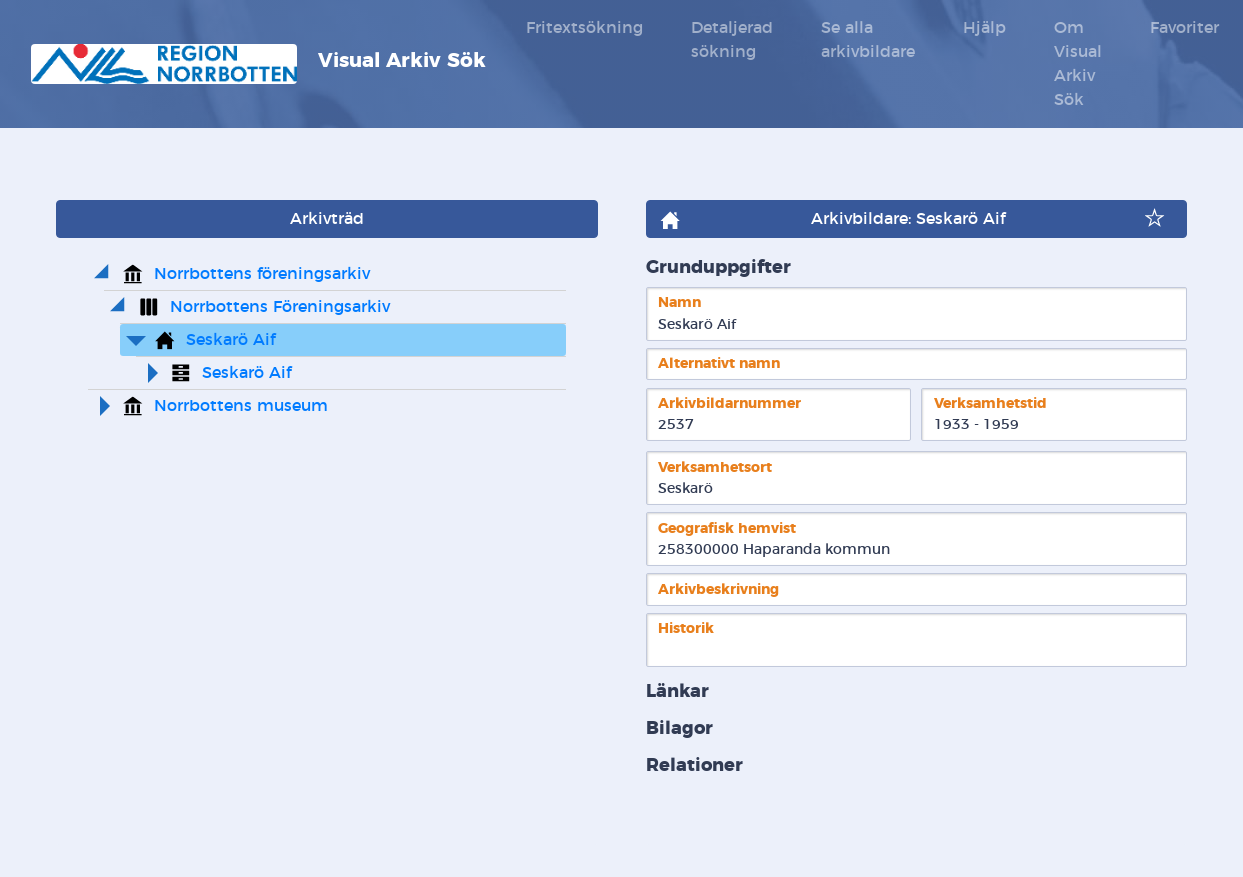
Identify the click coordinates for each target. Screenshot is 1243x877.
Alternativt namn (719, 363)
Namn (679, 302)
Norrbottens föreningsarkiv (262, 274)
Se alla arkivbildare (868, 40)
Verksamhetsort (715, 467)
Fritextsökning (584, 28)
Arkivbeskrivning (718, 589)
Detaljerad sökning (732, 40)
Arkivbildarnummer (729, 403)
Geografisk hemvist (727, 528)
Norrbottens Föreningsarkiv (280, 307)
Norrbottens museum (241, 406)
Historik (686, 628)
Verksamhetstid (990, 403)
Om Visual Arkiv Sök (1078, 64)
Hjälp (984, 28)
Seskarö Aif (230, 340)
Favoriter (1184, 28)
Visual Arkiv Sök (258, 64)
